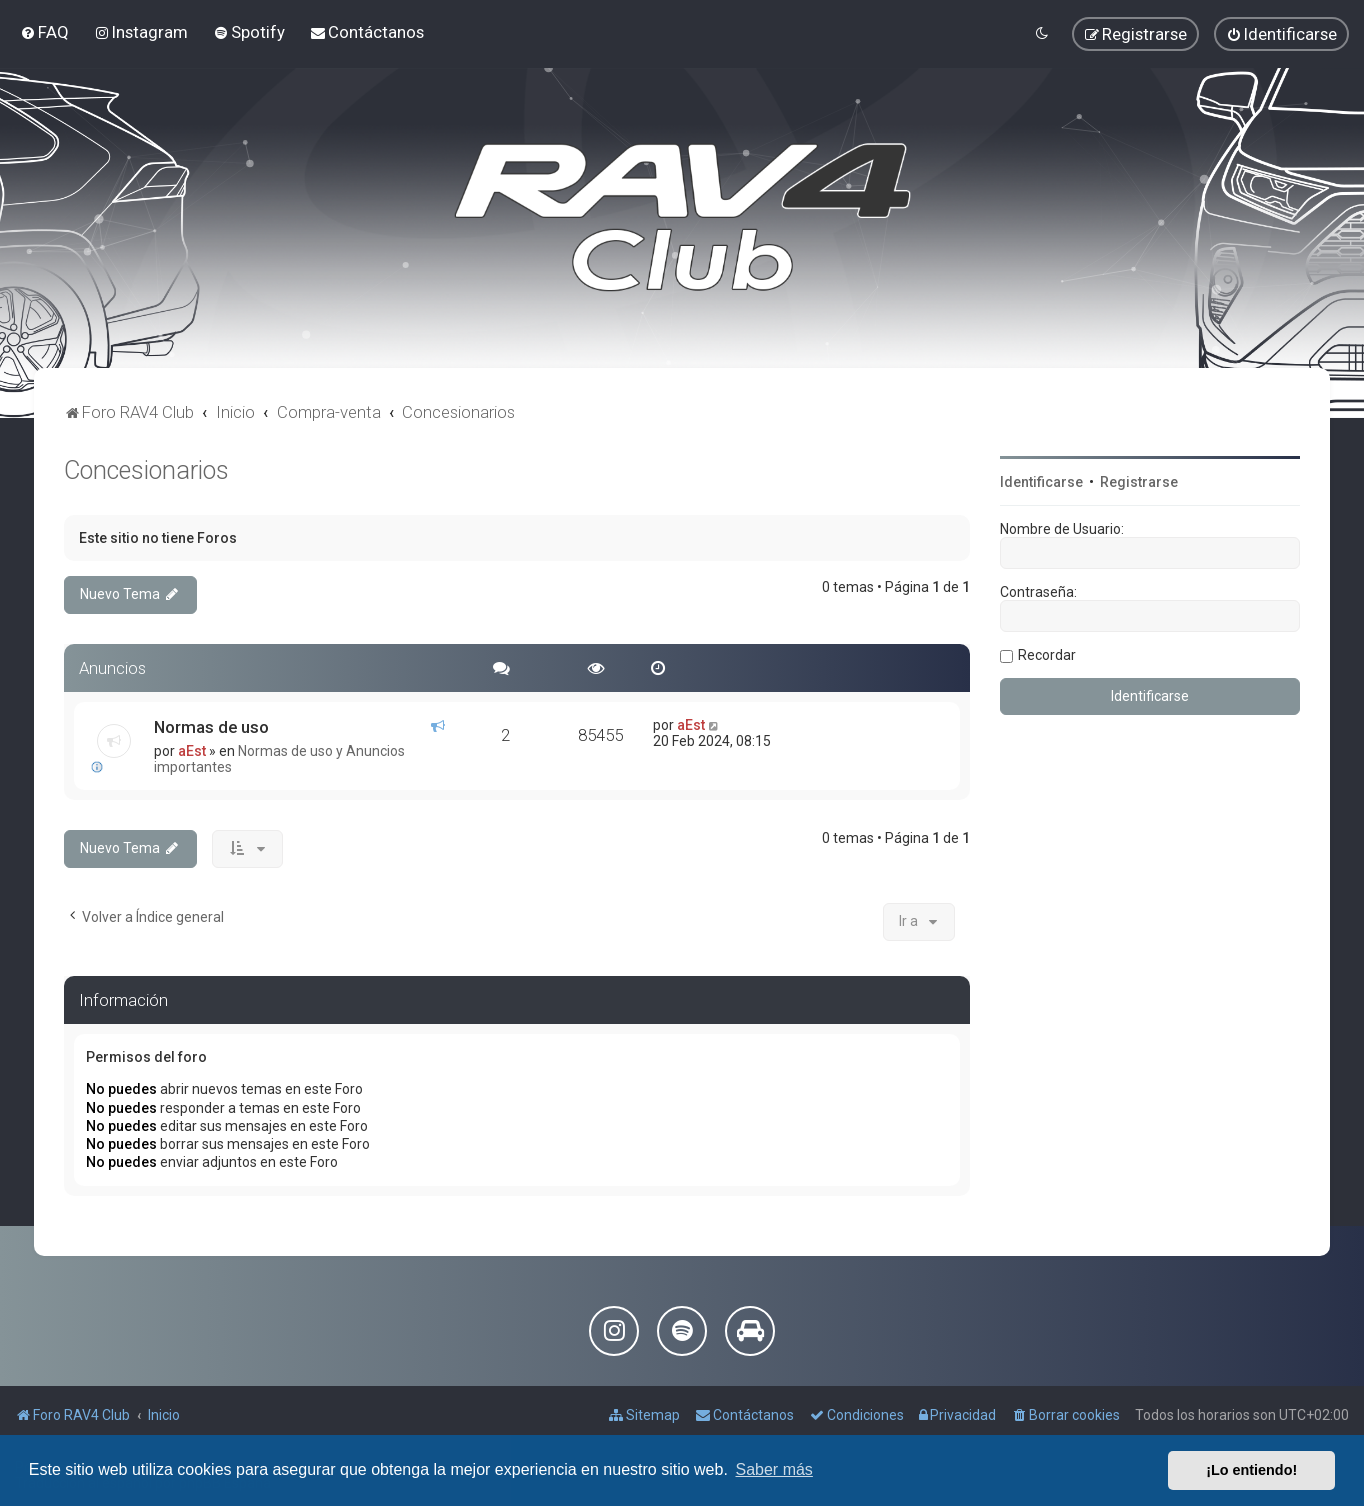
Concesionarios (146, 470)
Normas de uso (211, 727)
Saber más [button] (774, 1469)
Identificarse (1041, 482)
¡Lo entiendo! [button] (1251, 1470)
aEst (192, 751)
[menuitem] (44, 32)
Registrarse (1139, 482)
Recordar (1047, 655)
